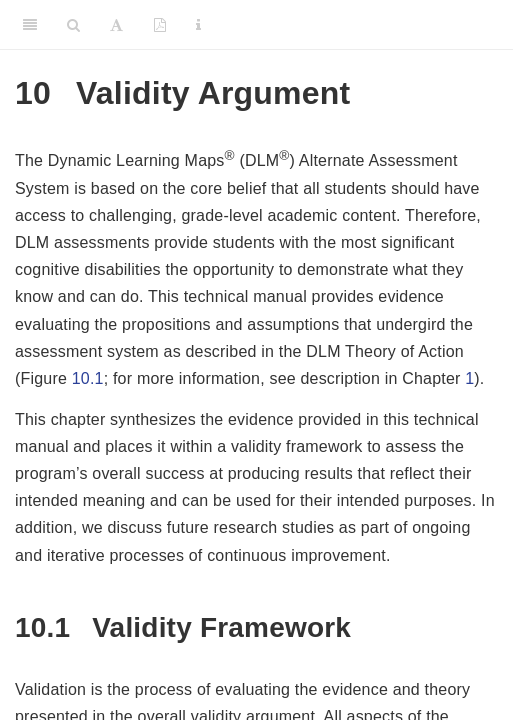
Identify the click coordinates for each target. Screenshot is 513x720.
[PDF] (160, 25)
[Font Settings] (116, 25)
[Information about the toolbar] (198, 25)
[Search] (73, 25)
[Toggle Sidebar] (30, 25)
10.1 (88, 378)
